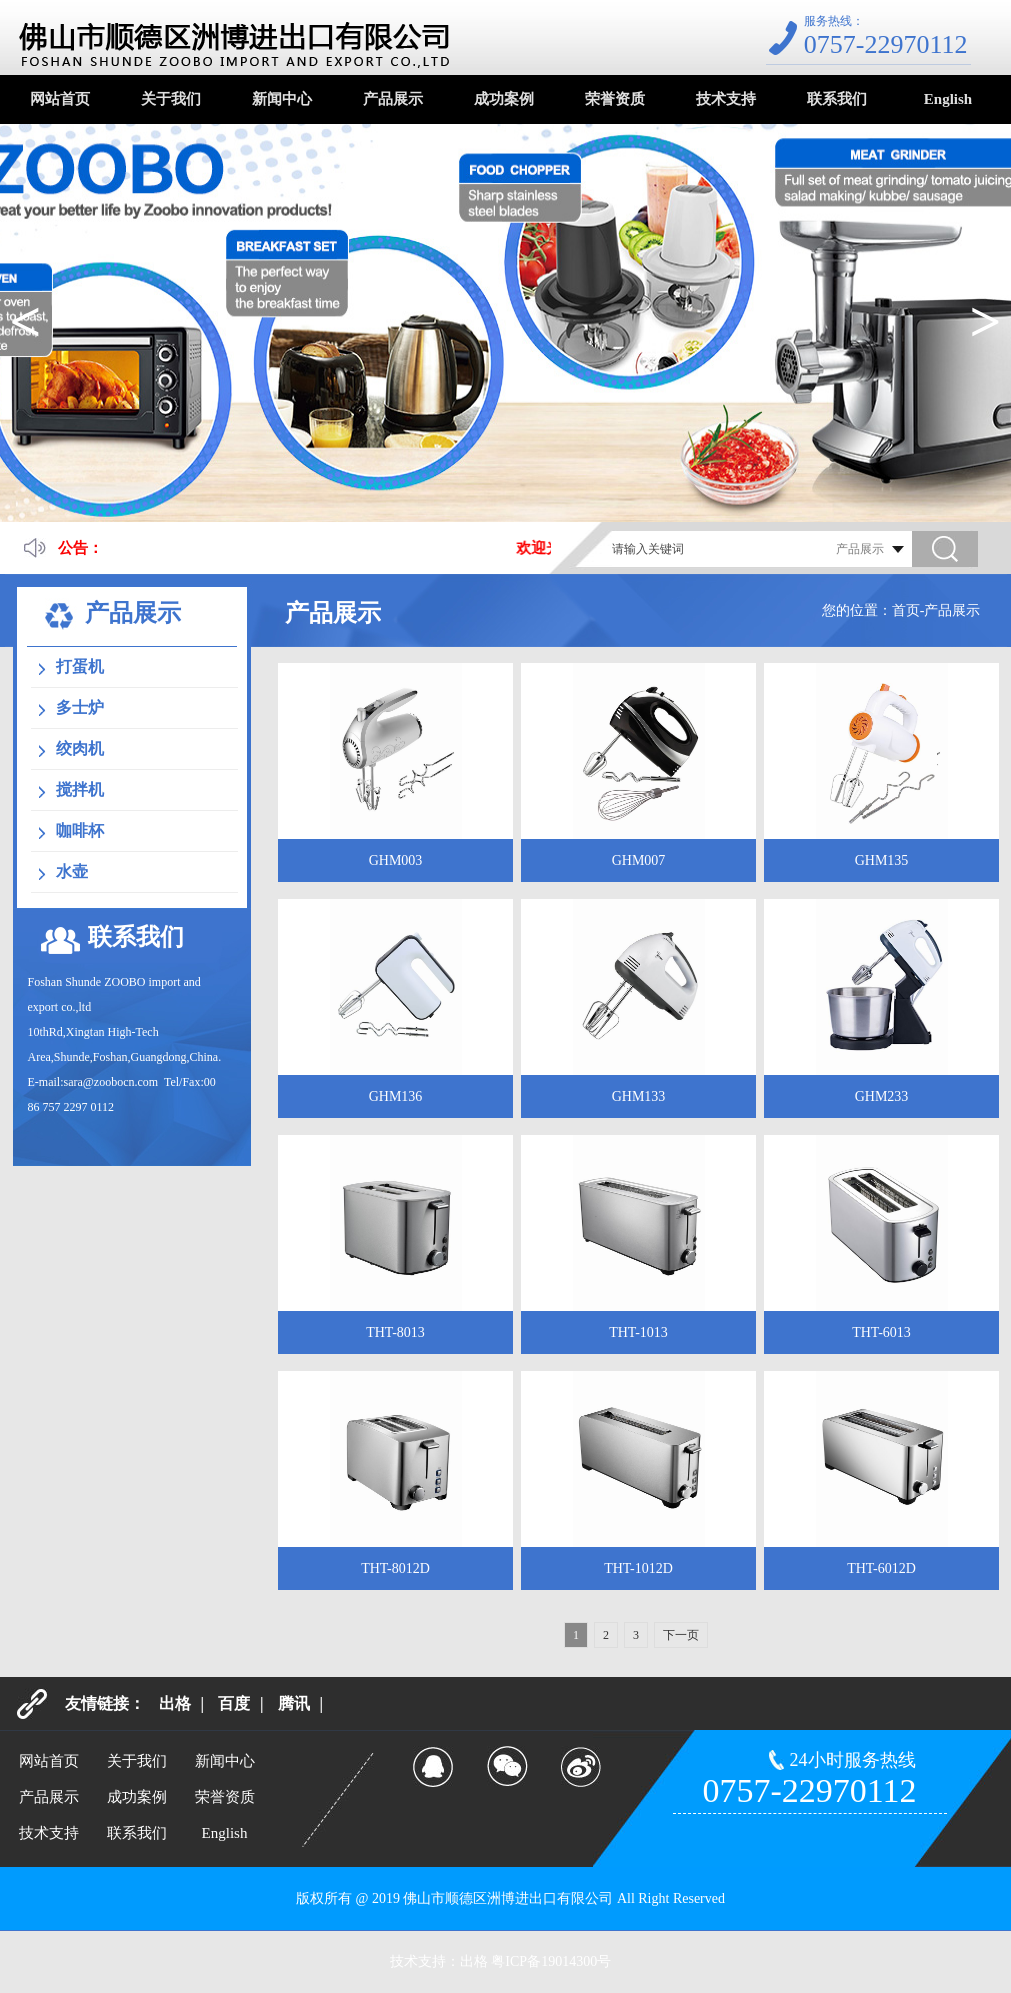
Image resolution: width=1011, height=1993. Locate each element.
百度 (234, 1703)
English (948, 99)
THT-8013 (395, 1332)
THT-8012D (395, 1568)
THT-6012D (881, 1568)
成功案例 (504, 99)
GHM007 (639, 860)
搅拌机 (80, 789)
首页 (906, 610)
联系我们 (837, 99)
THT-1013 (638, 1332)
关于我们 (171, 99)
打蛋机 (80, 666)
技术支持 (726, 99)
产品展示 (393, 99)
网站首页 (60, 99)
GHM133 (639, 1096)
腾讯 (294, 1703)
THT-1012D (638, 1568)
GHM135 (882, 860)
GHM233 (882, 1096)
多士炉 (80, 707)
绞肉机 (80, 748)
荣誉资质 (615, 99)
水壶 (72, 871)
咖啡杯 (80, 830)
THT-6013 (881, 1332)
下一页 (681, 1635)
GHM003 (396, 860)
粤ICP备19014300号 (551, 1961)
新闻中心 (282, 99)
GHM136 (396, 1096)
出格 (175, 1703)
